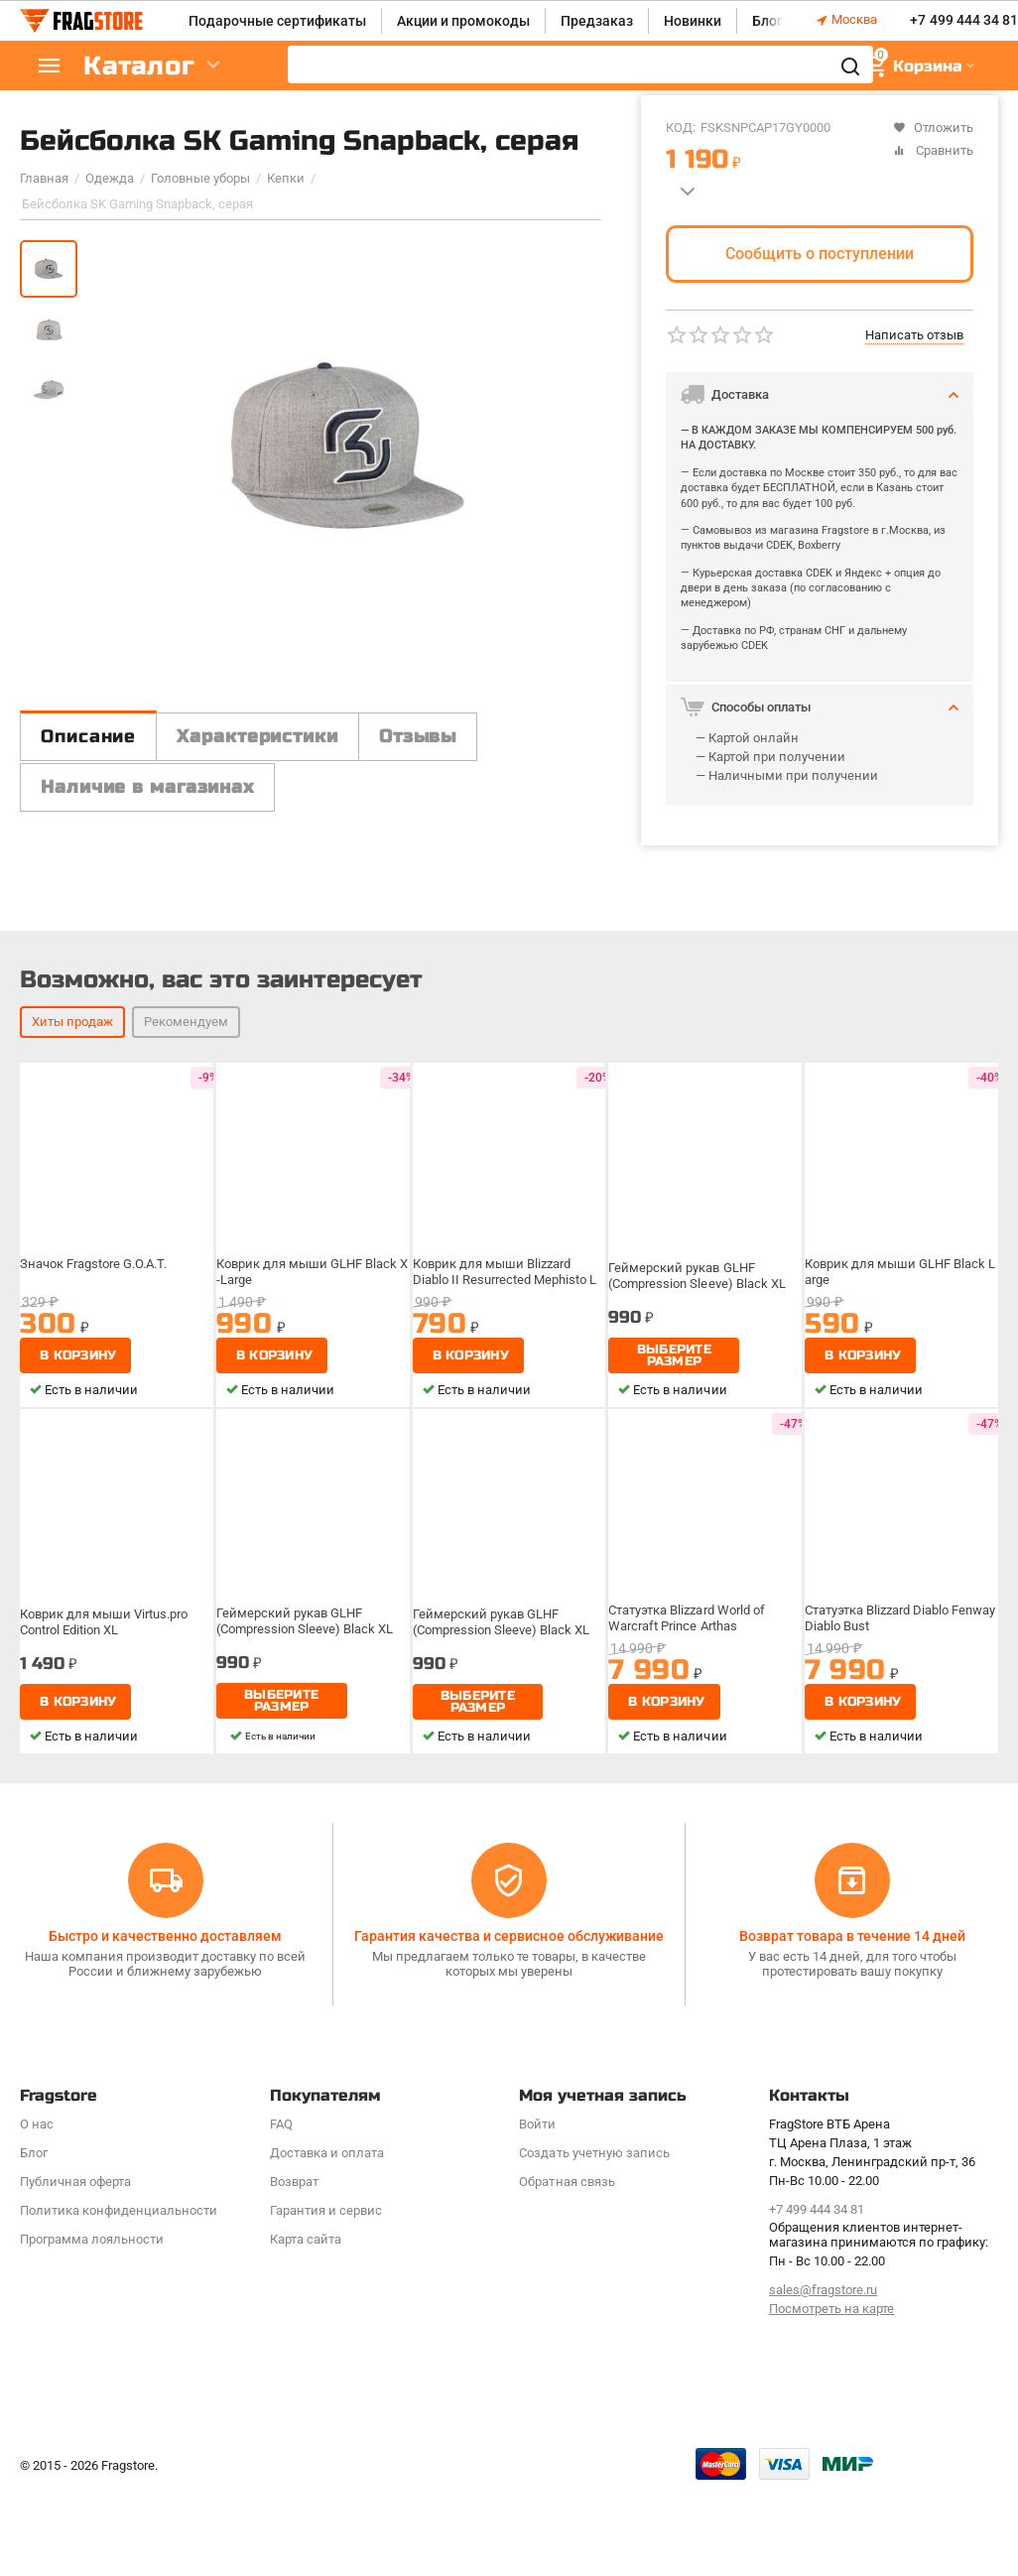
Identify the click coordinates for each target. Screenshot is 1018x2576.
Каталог (138, 66)
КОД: (681, 127)
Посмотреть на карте (831, 2308)
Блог (767, 21)
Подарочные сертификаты (277, 21)
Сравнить (933, 150)
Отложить (933, 127)
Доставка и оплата (327, 2152)
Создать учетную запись (594, 2152)
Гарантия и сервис (326, 2210)
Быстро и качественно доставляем (165, 1936)
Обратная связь (566, 2181)
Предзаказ (597, 21)
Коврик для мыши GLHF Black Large (900, 1271)
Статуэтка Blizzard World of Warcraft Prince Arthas (686, 1618)
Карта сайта (305, 2239)
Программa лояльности (92, 2239)
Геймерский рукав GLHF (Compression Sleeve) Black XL (696, 1275)
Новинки (692, 21)
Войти (537, 2124)
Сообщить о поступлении (819, 253)
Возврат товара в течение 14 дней (852, 1936)
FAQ (281, 2124)
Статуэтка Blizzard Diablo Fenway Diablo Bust (900, 1618)
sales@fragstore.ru (823, 2289)
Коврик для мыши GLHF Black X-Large (312, 1271)
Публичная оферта (75, 2181)
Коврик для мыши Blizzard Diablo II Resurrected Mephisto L (504, 1271)
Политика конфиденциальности (118, 2210)
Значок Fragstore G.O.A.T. (93, 1263)
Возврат (294, 2181)
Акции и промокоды (463, 21)
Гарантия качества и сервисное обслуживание (508, 1936)
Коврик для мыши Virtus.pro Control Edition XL (104, 1622)
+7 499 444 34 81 (963, 21)
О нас (37, 2124)
